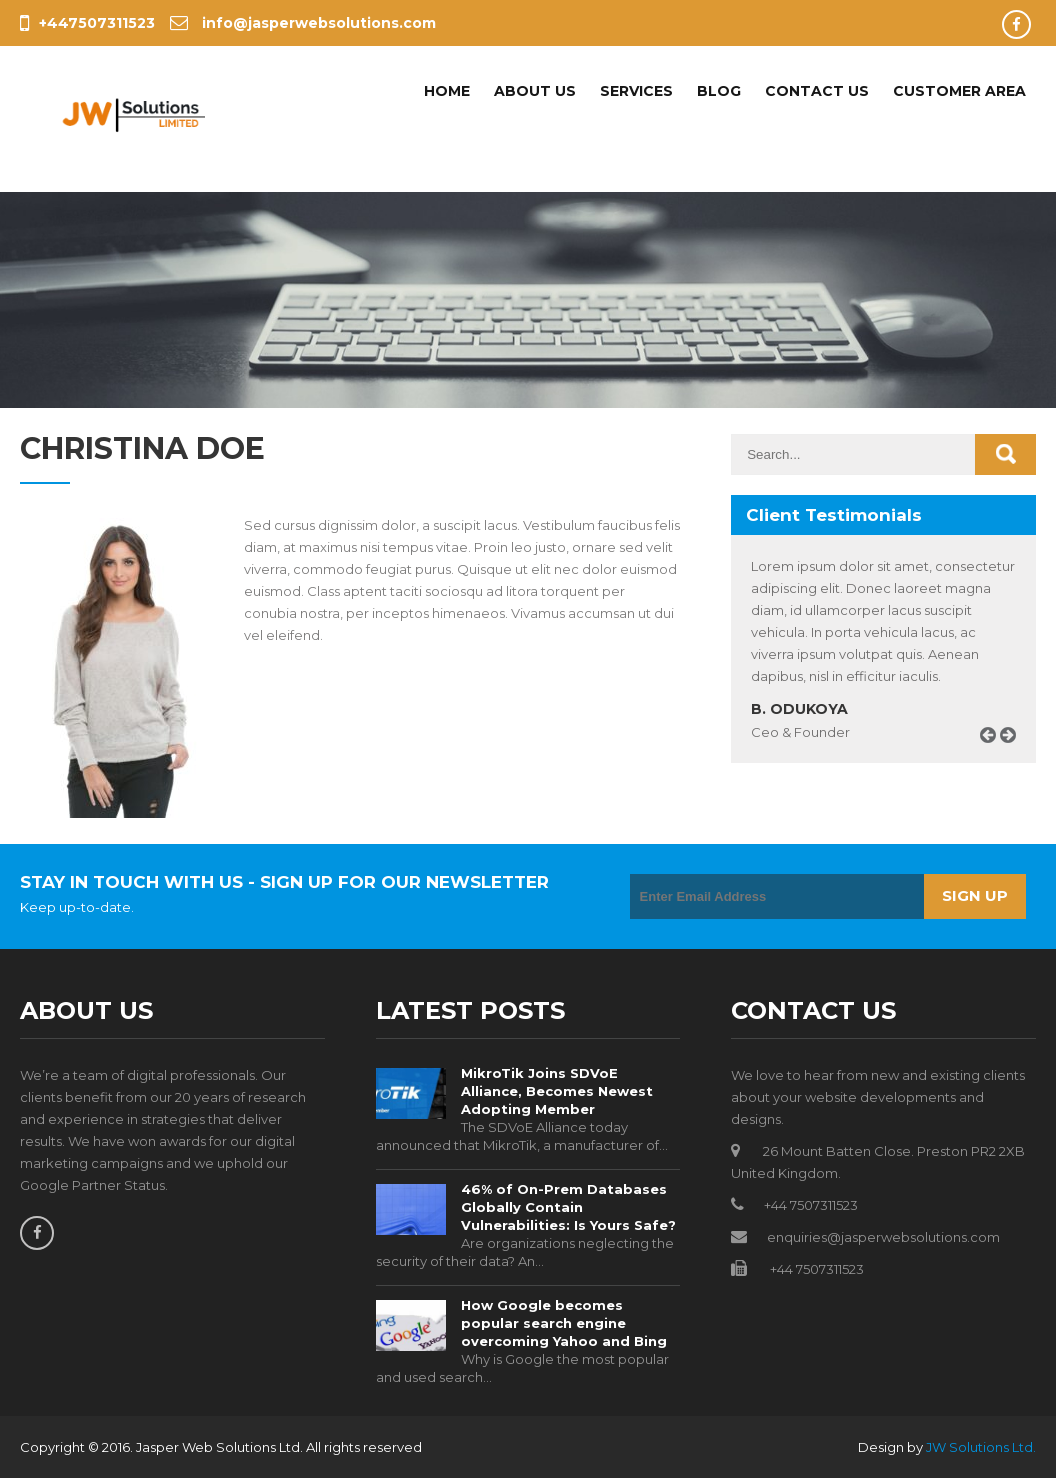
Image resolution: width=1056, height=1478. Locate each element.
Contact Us (817, 91)
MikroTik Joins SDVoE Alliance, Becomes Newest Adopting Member (557, 1091)
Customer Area (959, 91)
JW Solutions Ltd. (981, 1447)
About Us (535, 91)
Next (1015, 757)
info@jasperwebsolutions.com (303, 23)
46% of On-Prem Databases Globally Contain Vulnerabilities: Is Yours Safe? (568, 1207)
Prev (995, 757)
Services (636, 91)
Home (447, 91)
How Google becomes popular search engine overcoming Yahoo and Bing (564, 1323)
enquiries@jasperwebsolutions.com (883, 1237)
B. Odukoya (799, 709)
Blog (719, 91)
